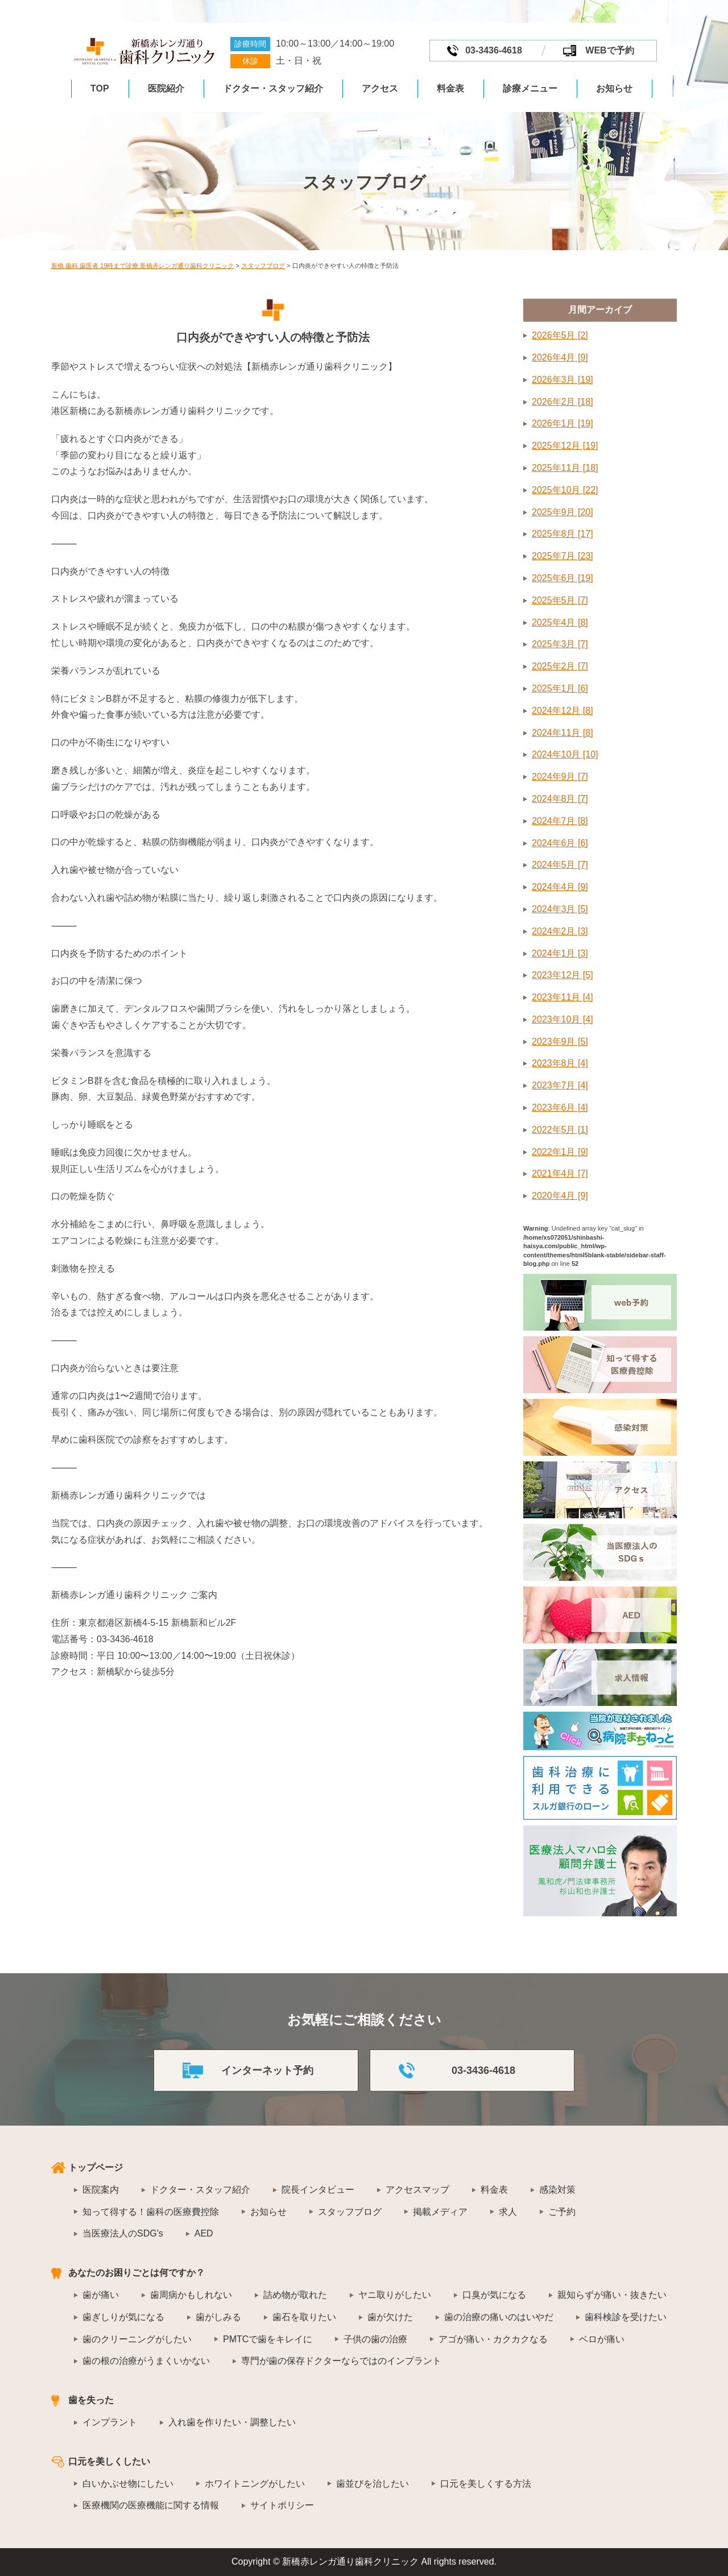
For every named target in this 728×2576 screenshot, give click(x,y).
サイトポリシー (282, 2505)
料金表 (450, 88)
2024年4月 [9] (560, 887)
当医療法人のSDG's (122, 2233)
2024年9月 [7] (560, 776)
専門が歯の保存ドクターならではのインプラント (341, 2361)
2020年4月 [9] (560, 1195)
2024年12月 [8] (562, 710)
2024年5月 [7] (560, 864)
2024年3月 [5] (560, 909)
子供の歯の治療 (375, 2339)
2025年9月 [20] (562, 512)
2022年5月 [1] (560, 1129)
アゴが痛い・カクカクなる (493, 2339)
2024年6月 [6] (560, 843)
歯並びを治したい (372, 2483)
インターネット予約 (267, 2070)
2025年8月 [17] (562, 534)
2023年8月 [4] (560, 1063)
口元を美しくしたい (109, 2461)
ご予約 (562, 2212)
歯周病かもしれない (191, 2295)
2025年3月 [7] (560, 644)
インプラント (109, 2422)
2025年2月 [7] (560, 666)
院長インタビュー (318, 2189)
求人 (508, 2212)
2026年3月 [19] (562, 379)
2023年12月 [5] (562, 975)
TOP (99, 88)
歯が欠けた (390, 2317)
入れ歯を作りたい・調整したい (232, 2422)
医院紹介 (166, 88)
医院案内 (100, 2189)
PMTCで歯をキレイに (267, 2339)
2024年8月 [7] (560, 799)
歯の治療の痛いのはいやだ (498, 2317)
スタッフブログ (350, 2212)
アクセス (380, 88)
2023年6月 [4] (560, 1107)
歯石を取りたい (304, 2317)
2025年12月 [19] (565, 445)
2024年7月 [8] (560, 821)
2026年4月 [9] (560, 357)
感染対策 (557, 2189)
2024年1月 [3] (560, 953)
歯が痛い (100, 2295)
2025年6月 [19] (562, 578)
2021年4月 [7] (560, 1173)
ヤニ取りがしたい (394, 2295)
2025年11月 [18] (565, 468)
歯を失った (91, 2400)
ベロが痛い (601, 2339)
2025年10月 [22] (565, 490)
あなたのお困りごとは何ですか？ (136, 2272)
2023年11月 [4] (562, 997)
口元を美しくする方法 (485, 2483)
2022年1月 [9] (560, 1152)
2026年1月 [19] (562, 423)
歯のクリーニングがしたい (137, 2339)
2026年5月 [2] (560, 335)
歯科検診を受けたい (626, 2317)
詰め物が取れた (295, 2295)
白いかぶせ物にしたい (127, 2483)
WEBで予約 (609, 50)
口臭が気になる (494, 2295)
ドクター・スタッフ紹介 (273, 88)
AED (204, 2233)
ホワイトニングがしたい (255, 2483)
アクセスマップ (417, 2189)
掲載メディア (440, 2212)
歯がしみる (218, 2317)
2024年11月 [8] (562, 733)
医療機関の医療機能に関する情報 (150, 2505)
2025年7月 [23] (562, 556)
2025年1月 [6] (560, 688)
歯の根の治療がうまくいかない (146, 2361)
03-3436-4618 (493, 50)
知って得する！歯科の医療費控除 (150, 2212)
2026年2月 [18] (562, 402)
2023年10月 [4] (562, 1019)
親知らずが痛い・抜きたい (612, 2295)
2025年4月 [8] (560, 622)
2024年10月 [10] (565, 754)
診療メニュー (530, 88)
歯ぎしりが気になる (123, 2317)
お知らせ (614, 88)
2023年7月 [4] (560, 1085)
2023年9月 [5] (560, 1041)
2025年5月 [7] (560, 600)
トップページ (95, 2167)
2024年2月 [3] (560, 931)
